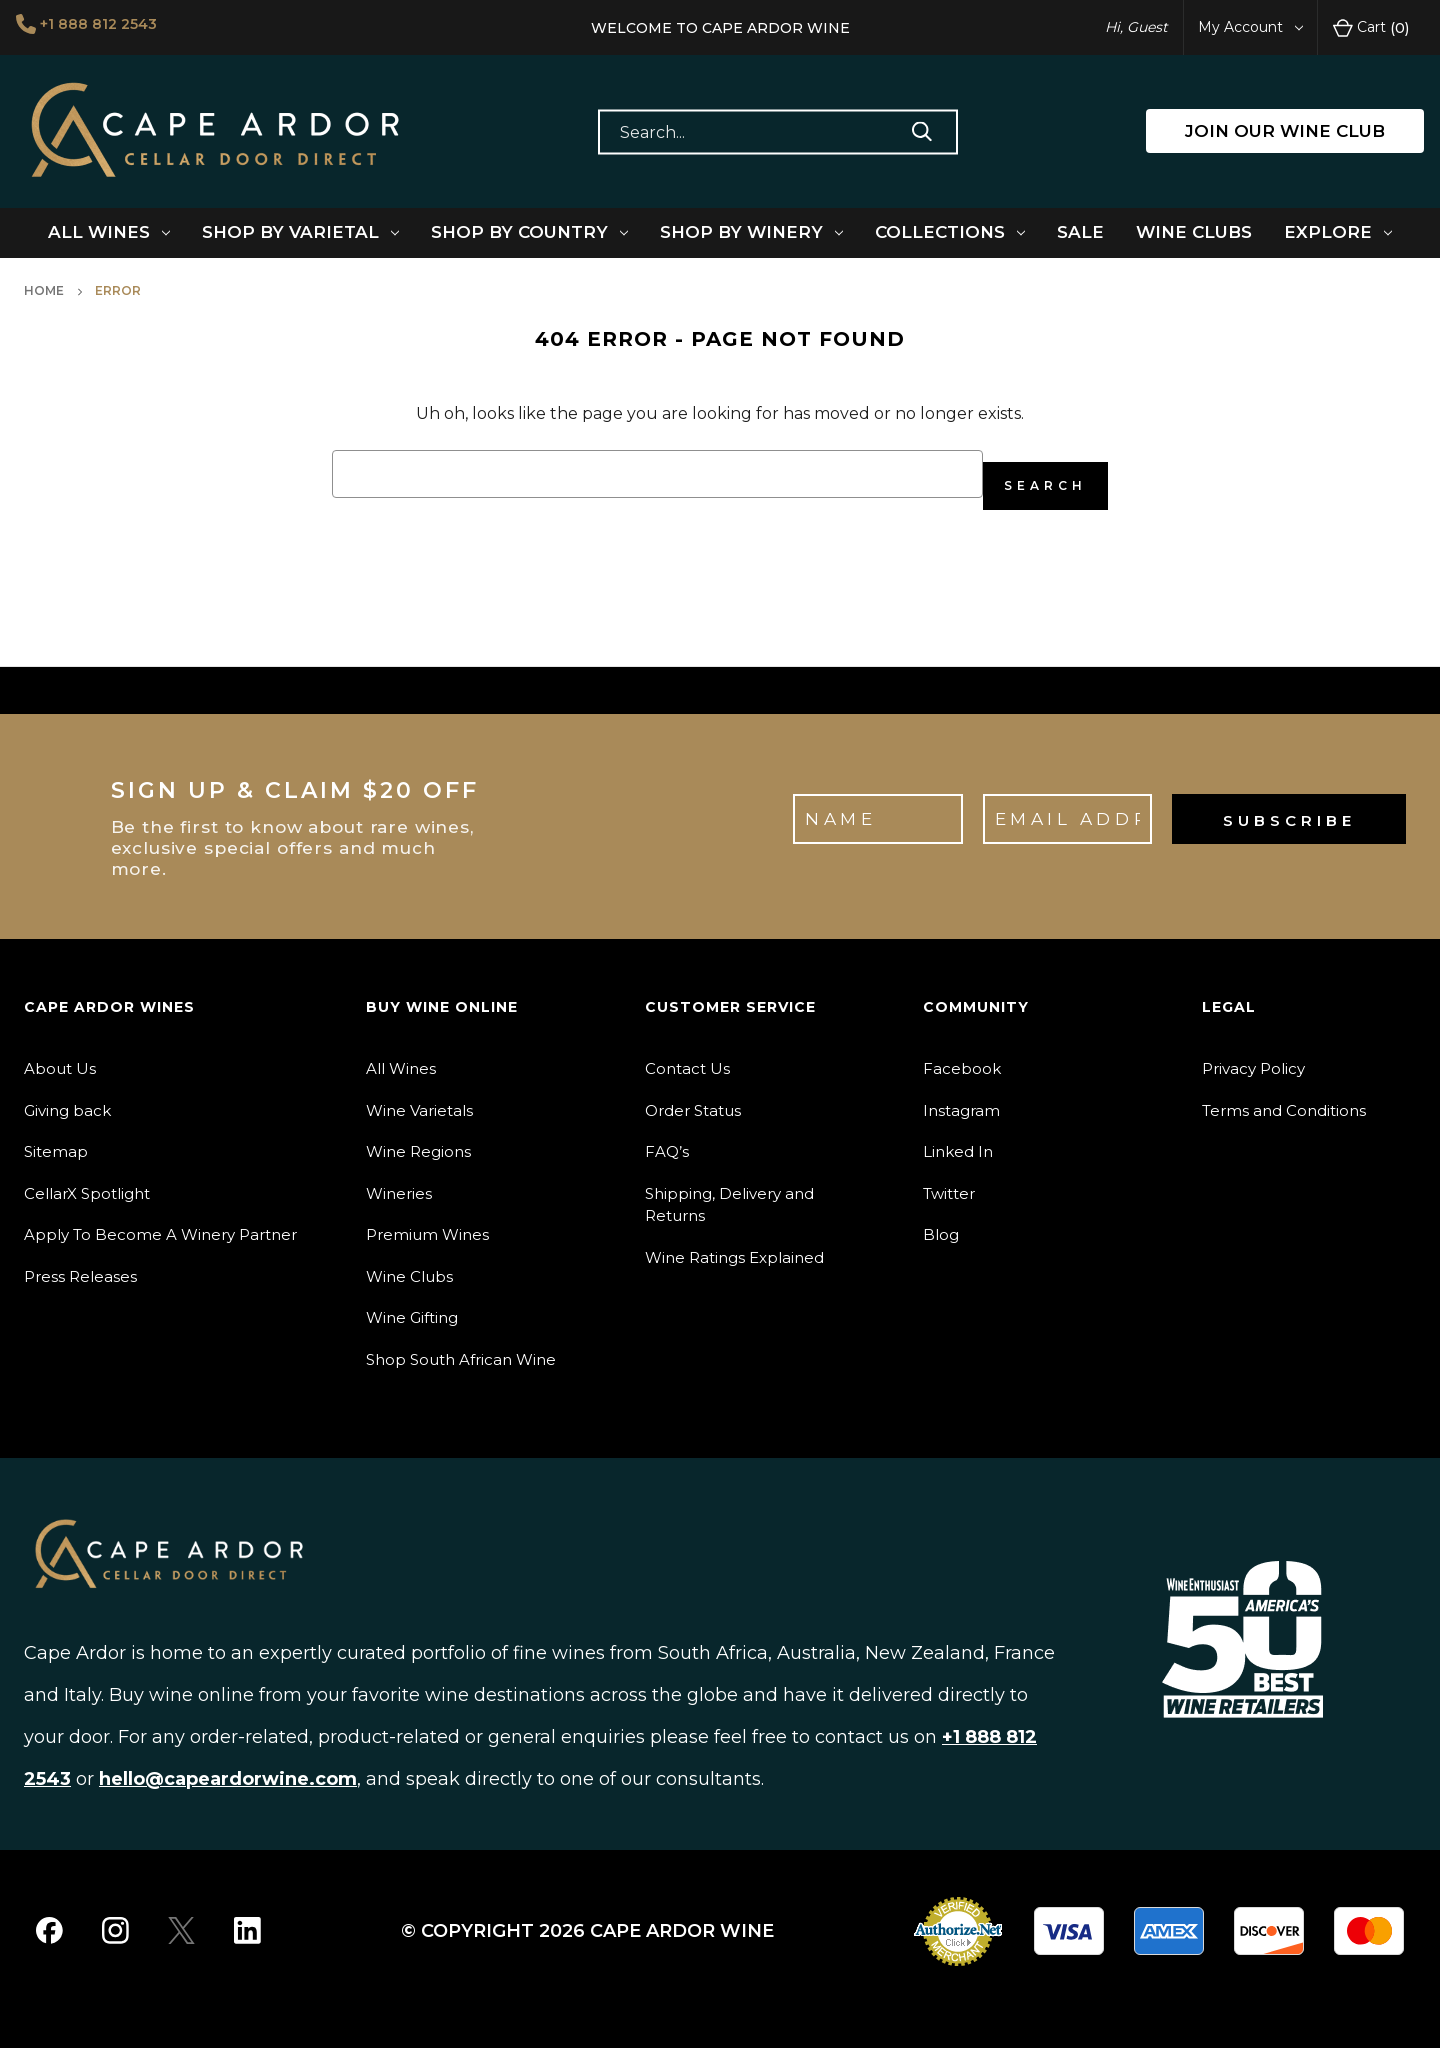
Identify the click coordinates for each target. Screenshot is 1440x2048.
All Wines (109, 232)
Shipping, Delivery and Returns (729, 1193)
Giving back (67, 1098)
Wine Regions (418, 1139)
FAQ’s (667, 1139)
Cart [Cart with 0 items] (1371, 28)
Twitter (949, 1181)
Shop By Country (529, 232)
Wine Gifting (412, 1305)
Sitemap (56, 1139)
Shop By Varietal (300, 232)
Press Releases (80, 1264)
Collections (950, 232)
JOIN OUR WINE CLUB (1285, 131)
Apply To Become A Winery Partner (160, 1222)
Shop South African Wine (461, 1347)
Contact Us (687, 1056)
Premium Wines (427, 1222)
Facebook (962, 1056)
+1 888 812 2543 (107, 26)
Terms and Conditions (1284, 1098)
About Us (60, 1056)
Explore (1338, 232)
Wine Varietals (419, 1098)
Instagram (961, 1098)
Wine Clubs (1194, 232)
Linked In (958, 1139)
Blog (941, 1222)
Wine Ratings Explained (734, 1245)
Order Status (693, 1098)
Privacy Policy (1253, 1056)
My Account (1250, 27)
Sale (1080, 232)
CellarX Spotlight (87, 1181)
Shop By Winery (751, 232)
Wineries (399, 1181)
